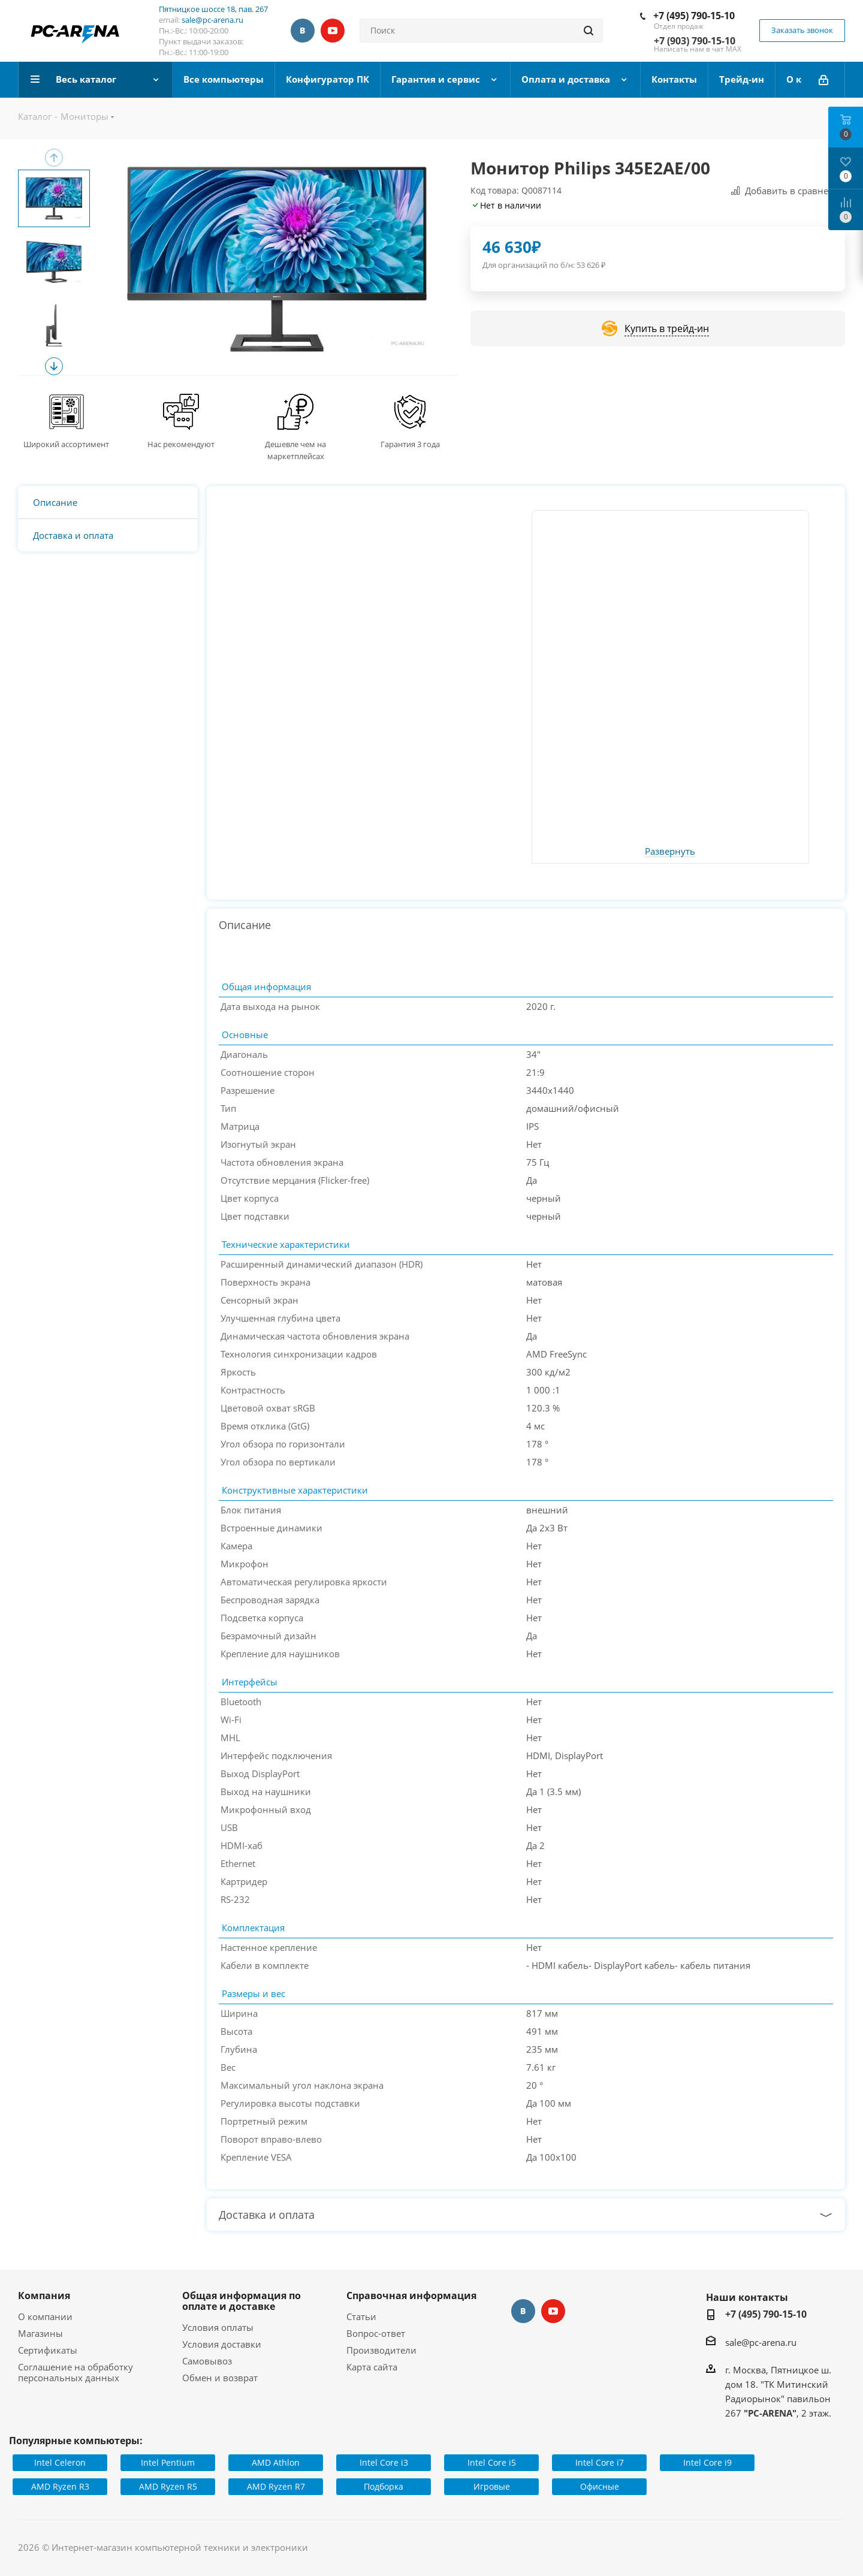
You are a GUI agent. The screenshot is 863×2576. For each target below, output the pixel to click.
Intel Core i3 (384, 2462)
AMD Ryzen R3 (60, 2486)
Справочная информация (411, 2295)
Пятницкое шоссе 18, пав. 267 (213, 9)
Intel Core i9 (707, 2462)
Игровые (491, 2486)
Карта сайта (371, 2367)
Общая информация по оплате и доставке (241, 2301)
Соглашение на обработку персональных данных (75, 2372)
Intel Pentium (168, 2462)
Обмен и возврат (220, 2378)
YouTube (333, 31)
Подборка (383, 2486)
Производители (381, 2350)
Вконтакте (303, 31)
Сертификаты (47, 2350)
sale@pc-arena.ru (212, 19)
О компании (45, 2316)
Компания (44, 2295)
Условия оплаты (218, 2327)
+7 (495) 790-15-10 (694, 15)
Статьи (361, 2316)
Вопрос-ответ (375, 2333)
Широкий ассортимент (66, 444)
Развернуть (670, 851)
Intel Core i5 (491, 2462)
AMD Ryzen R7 (276, 2486)
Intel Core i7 (599, 2462)
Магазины (40, 2333)
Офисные (599, 2486)
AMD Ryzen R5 (168, 2486)
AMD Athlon (276, 2462)
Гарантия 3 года (410, 444)
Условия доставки (221, 2344)
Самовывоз (207, 2361)
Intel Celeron (60, 2462)
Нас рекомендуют (181, 444)
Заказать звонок (802, 30)
